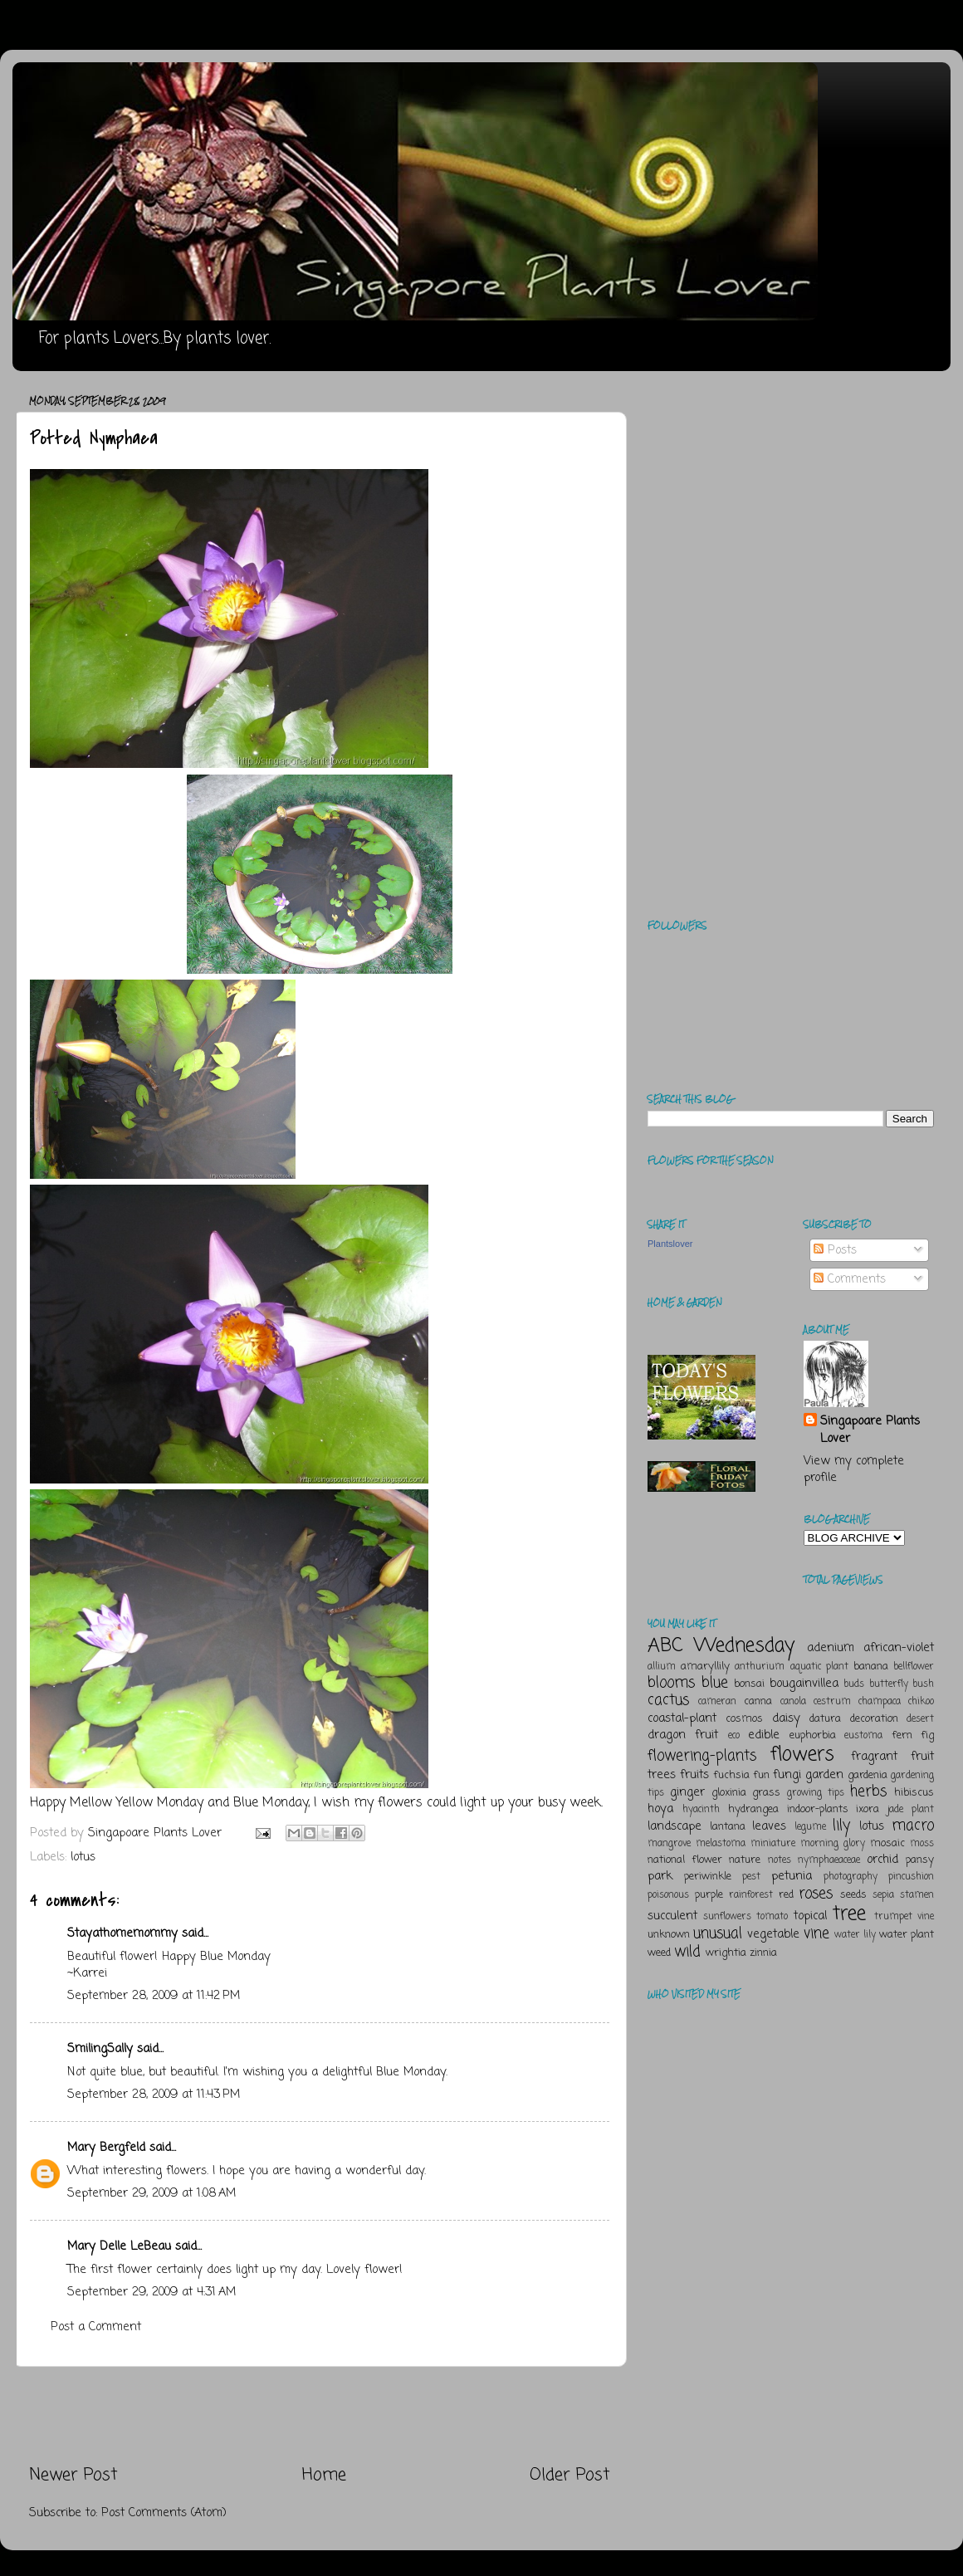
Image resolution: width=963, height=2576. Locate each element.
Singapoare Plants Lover (870, 1429)
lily (841, 1825)
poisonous (668, 1895)
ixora (867, 1809)
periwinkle (707, 1876)
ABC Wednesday (721, 1645)
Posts (835, 1250)
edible (764, 1735)
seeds (853, 1895)
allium (662, 1666)
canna (758, 1701)
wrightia (726, 1953)
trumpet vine (904, 1916)
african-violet (898, 1648)
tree (849, 1913)
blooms (671, 1683)
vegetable (773, 1934)
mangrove (669, 1843)
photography (850, 1877)
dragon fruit (683, 1735)
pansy (920, 1860)
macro (913, 1825)
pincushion (911, 1877)
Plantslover (670, 1244)
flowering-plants (702, 1756)
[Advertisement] (319, 2415)
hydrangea (753, 1809)
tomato (772, 1916)
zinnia (763, 1953)
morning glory (832, 1843)
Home (324, 2475)
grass (766, 1793)
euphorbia (812, 1735)
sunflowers (727, 1916)
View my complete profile (854, 1469)
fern (902, 1735)
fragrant (874, 1756)
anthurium (760, 1666)
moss (922, 1843)
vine (816, 1933)
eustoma (863, 1735)
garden (824, 1775)
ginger (687, 1792)
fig (927, 1735)
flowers (802, 1754)
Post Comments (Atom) (164, 2513)
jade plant (910, 1809)
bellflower (913, 1666)
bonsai (749, 1684)
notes (779, 1860)
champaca (879, 1701)
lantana (727, 1827)
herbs (868, 1791)
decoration (874, 1719)
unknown (669, 1935)
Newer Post (73, 2475)
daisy (786, 1718)
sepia (883, 1895)
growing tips (815, 1793)
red (786, 1895)
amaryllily (705, 1666)
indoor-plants (817, 1809)
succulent (672, 1916)
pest (751, 1877)
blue (714, 1683)
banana (870, 1666)
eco (734, 1735)
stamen (917, 1895)
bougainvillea (804, 1683)
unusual (717, 1933)
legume (810, 1827)
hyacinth (701, 1809)
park (660, 1876)
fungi (787, 1775)
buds (853, 1684)
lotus (83, 1857)
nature (744, 1860)
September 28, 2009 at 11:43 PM (153, 2094)
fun (761, 1775)
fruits (694, 1775)
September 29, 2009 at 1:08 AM (151, 2193)
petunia (791, 1876)
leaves (769, 1826)
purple (709, 1895)
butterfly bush (902, 1684)
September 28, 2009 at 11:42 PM (153, 1996)
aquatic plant (819, 1666)
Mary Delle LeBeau (119, 2246)
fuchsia (731, 1775)
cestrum (832, 1701)
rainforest (751, 1895)
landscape (674, 1826)
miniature (772, 1843)
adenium (830, 1648)
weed (659, 1953)
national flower (685, 1860)
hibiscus (914, 1793)
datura (825, 1719)
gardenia (867, 1775)
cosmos (744, 1719)
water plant (906, 1935)
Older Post (570, 2475)
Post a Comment (96, 2327)
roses (816, 1893)
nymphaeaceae (829, 1860)
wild (687, 1952)
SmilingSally (100, 2049)
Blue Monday (270, 1803)
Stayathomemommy (122, 1933)
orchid (882, 1859)
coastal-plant (682, 1718)
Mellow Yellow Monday (136, 1803)
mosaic (887, 1843)
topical (810, 1916)
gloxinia (728, 1793)
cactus (668, 1700)
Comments (850, 1279)
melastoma (720, 1843)
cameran (717, 1701)
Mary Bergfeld (106, 2148)
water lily (855, 1935)
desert (920, 1719)
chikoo (921, 1701)
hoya (660, 1809)
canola (793, 1701)
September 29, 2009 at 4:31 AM (151, 2292)
